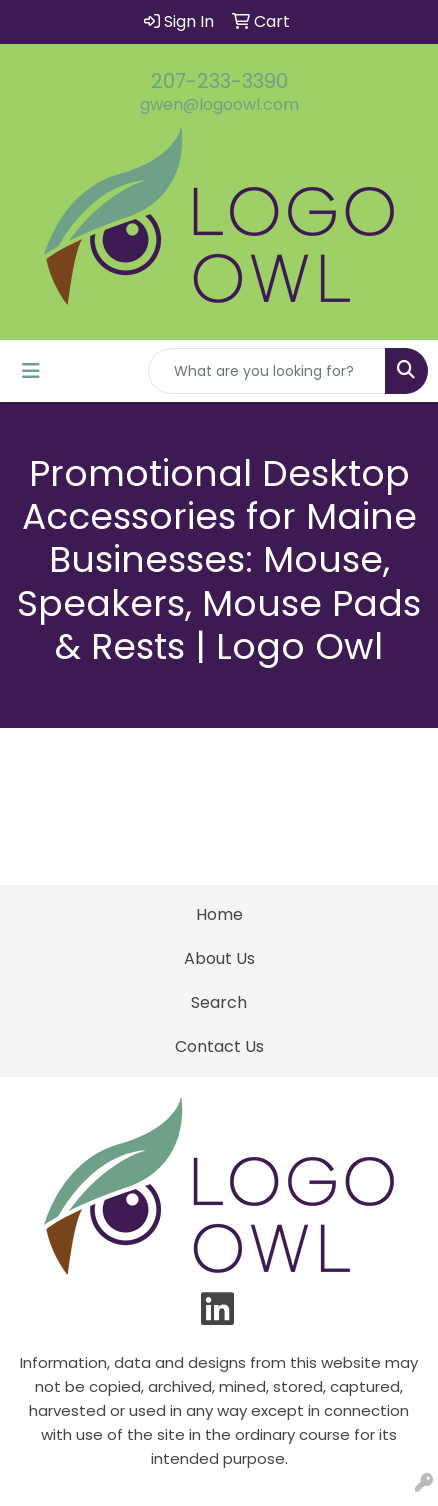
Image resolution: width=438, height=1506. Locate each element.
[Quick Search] (267, 371)
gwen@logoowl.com (219, 104)
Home (219, 914)
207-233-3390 (219, 81)
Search (219, 1002)
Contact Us (219, 1046)
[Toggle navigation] (31, 371)
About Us (219, 958)
